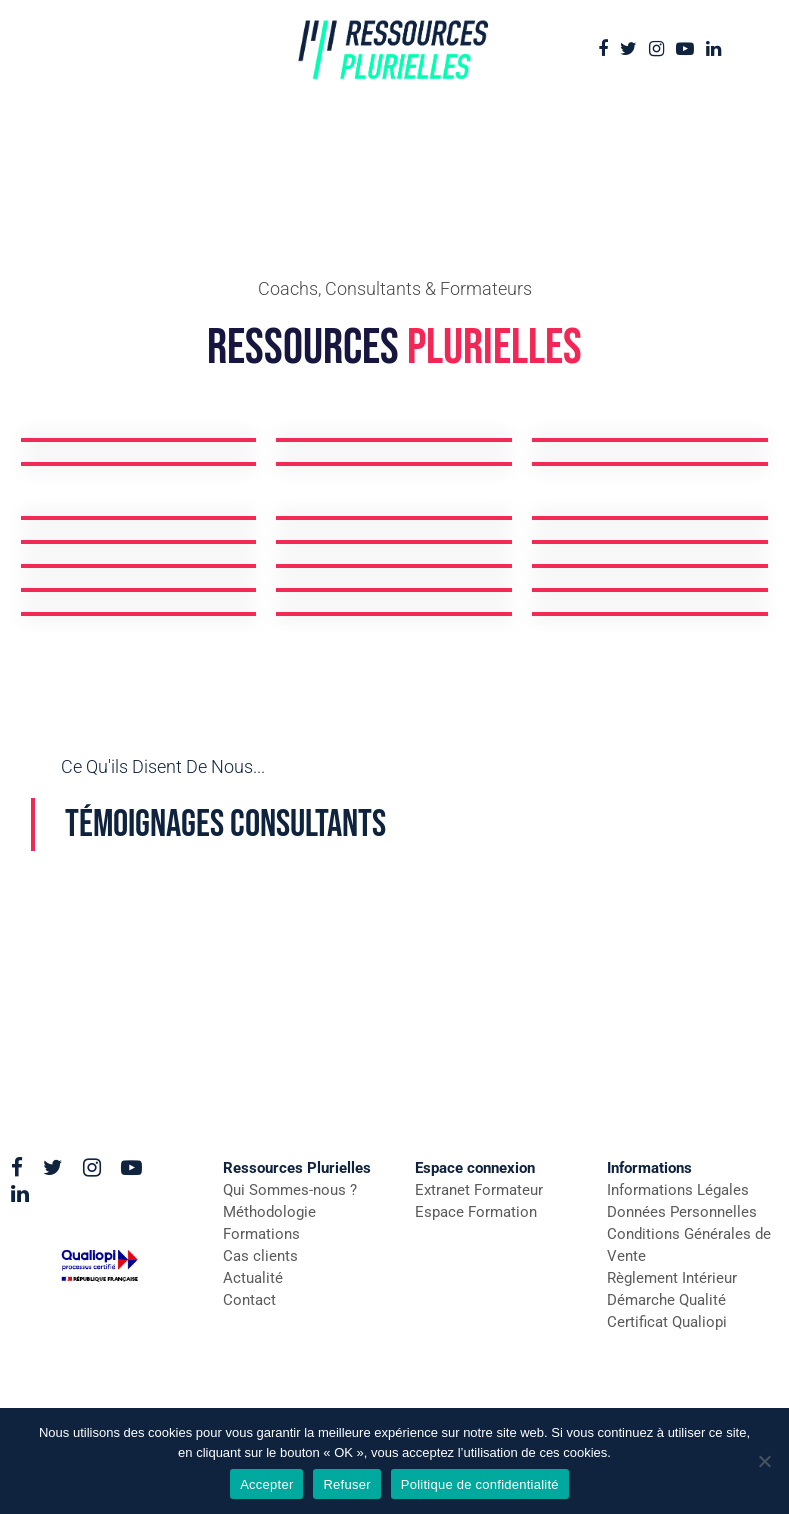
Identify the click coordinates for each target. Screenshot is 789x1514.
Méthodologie (269, 1212)
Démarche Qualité (666, 1300)
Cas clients (260, 1256)
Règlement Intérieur (672, 1278)
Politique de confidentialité (480, 1484)
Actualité (253, 1278)
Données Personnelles (682, 1212)
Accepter (266, 1484)
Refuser (346, 1484)
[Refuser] (764, 1461)
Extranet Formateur (479, 1190)
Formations (261, 1234)
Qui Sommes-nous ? (290, 1190)
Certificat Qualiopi (667, 1322)
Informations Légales (678, 1190)
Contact (249, 1300)
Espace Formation (476, 1212)
